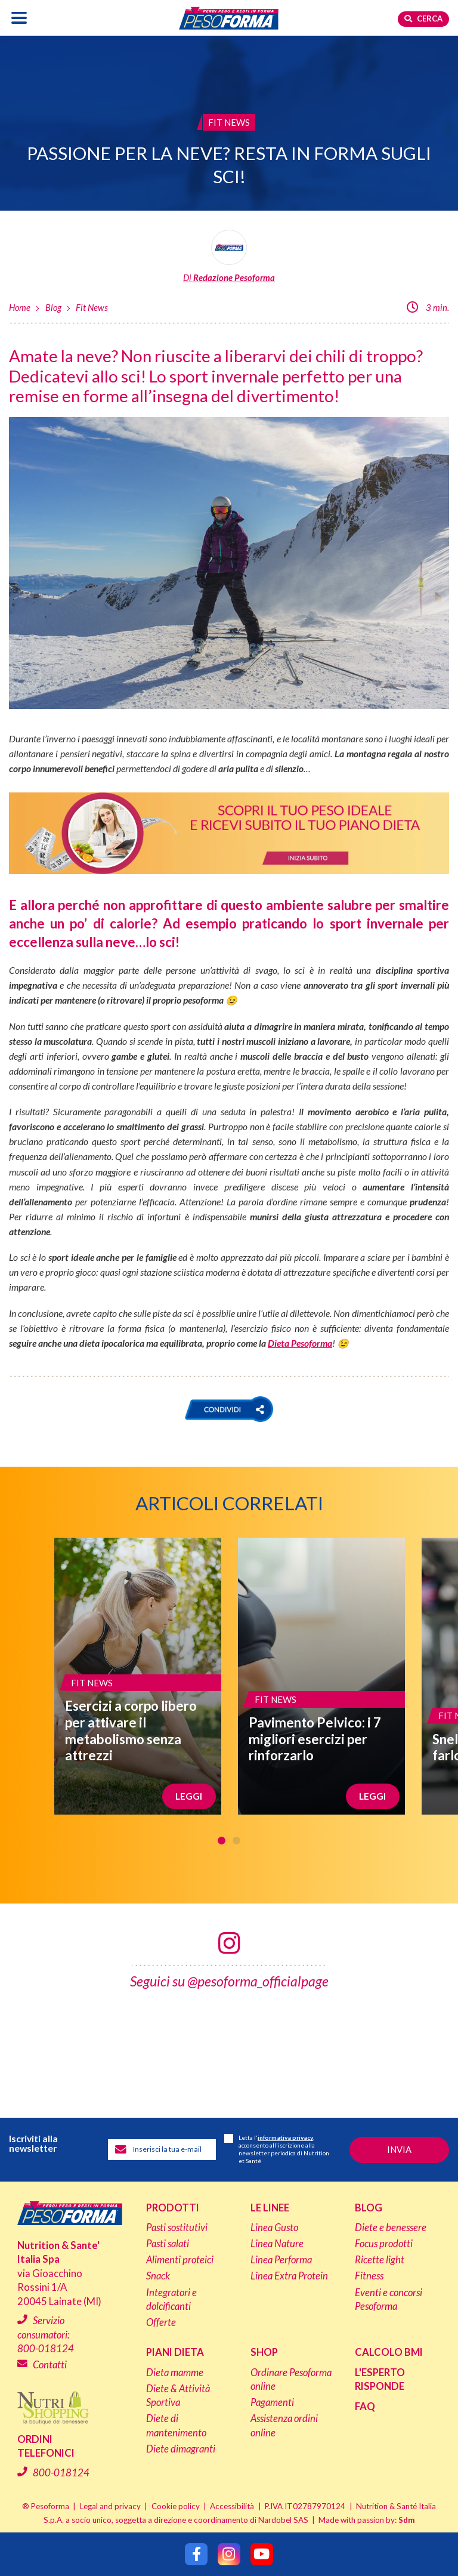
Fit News (92, 307)
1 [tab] (221, 1840)
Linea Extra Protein (289, 2276)
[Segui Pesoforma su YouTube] (261, 2554)
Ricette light (379, 2260)
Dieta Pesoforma (300, 1343)
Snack (158, 2276)
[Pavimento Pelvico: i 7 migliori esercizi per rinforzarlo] (321, 1676)
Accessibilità (232, 2505)
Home (19, 307)
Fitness (369, 2276)
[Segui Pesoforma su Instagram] (229, 2554)
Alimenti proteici (179, 2260)
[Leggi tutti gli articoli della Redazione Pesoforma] (229, 257)
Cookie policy (175, 2505)
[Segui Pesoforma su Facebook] (196, 2554)
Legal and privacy (110, 2505)
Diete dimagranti (180, 2449)
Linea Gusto (274, 2227)
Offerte (161, 2322)
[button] (229, 1409)
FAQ (365, 2407)
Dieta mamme (174, 2372)
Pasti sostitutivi (177, 2227)
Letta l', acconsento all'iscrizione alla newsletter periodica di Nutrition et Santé (276, 2149)
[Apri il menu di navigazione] (19, 18)
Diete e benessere (390, 2227)
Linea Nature (277, 2244)
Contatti (50, 2365)
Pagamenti (272, 2402)
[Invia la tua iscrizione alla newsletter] (399, 2149)
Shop (264, 2352)
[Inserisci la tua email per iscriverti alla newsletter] (162, 2149)
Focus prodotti (384, 2244)
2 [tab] (236, 1840)
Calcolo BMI (389, 2352)
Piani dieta (175, 2352)
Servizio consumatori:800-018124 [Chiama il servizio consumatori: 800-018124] (45, 2335)
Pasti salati (167, 2244)
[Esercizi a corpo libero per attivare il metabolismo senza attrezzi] (138, 1676)
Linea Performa (281, 2260)
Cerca (423, 18)
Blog (53, 307)
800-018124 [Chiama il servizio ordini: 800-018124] (61, 2472)
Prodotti (172, 2208)
